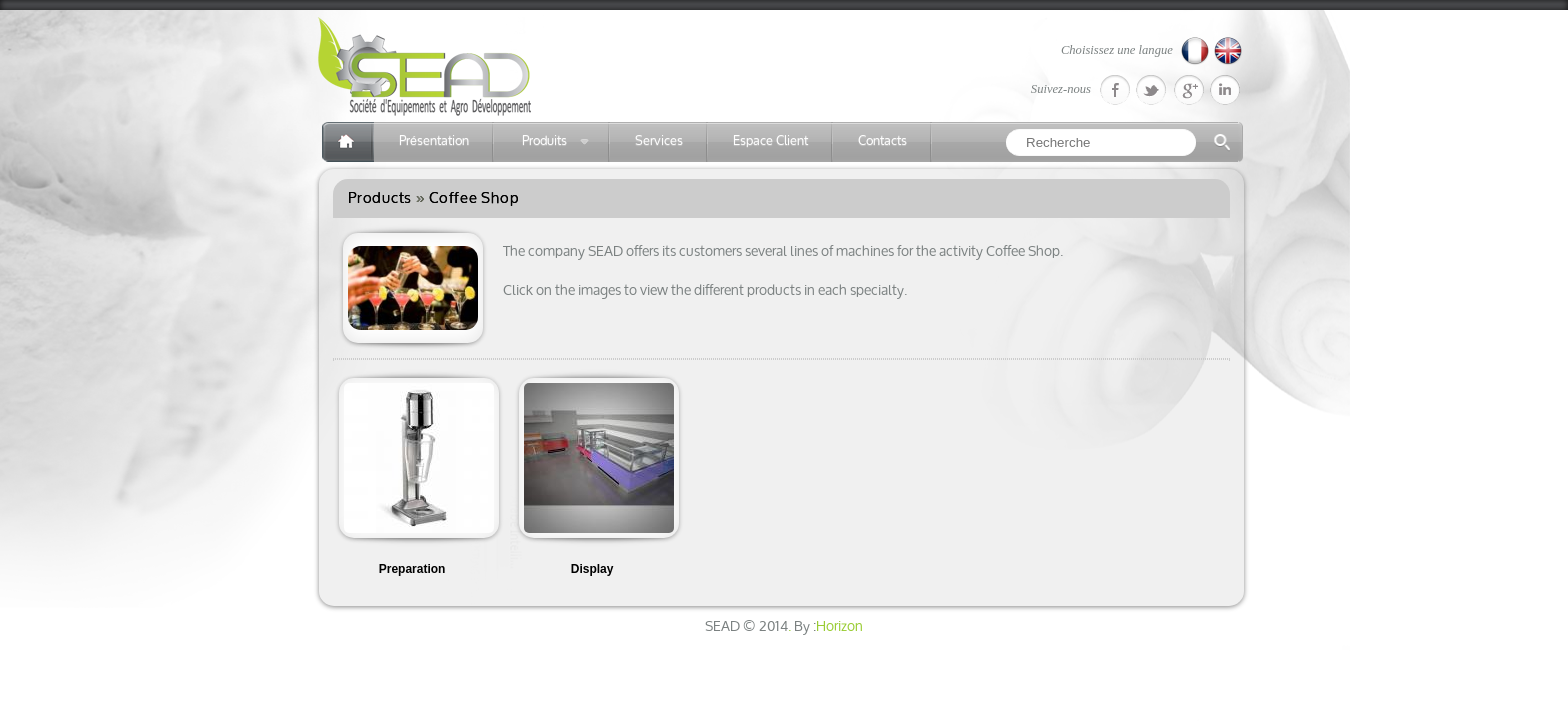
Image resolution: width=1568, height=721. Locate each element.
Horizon (839, 627)
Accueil (348, 142)
